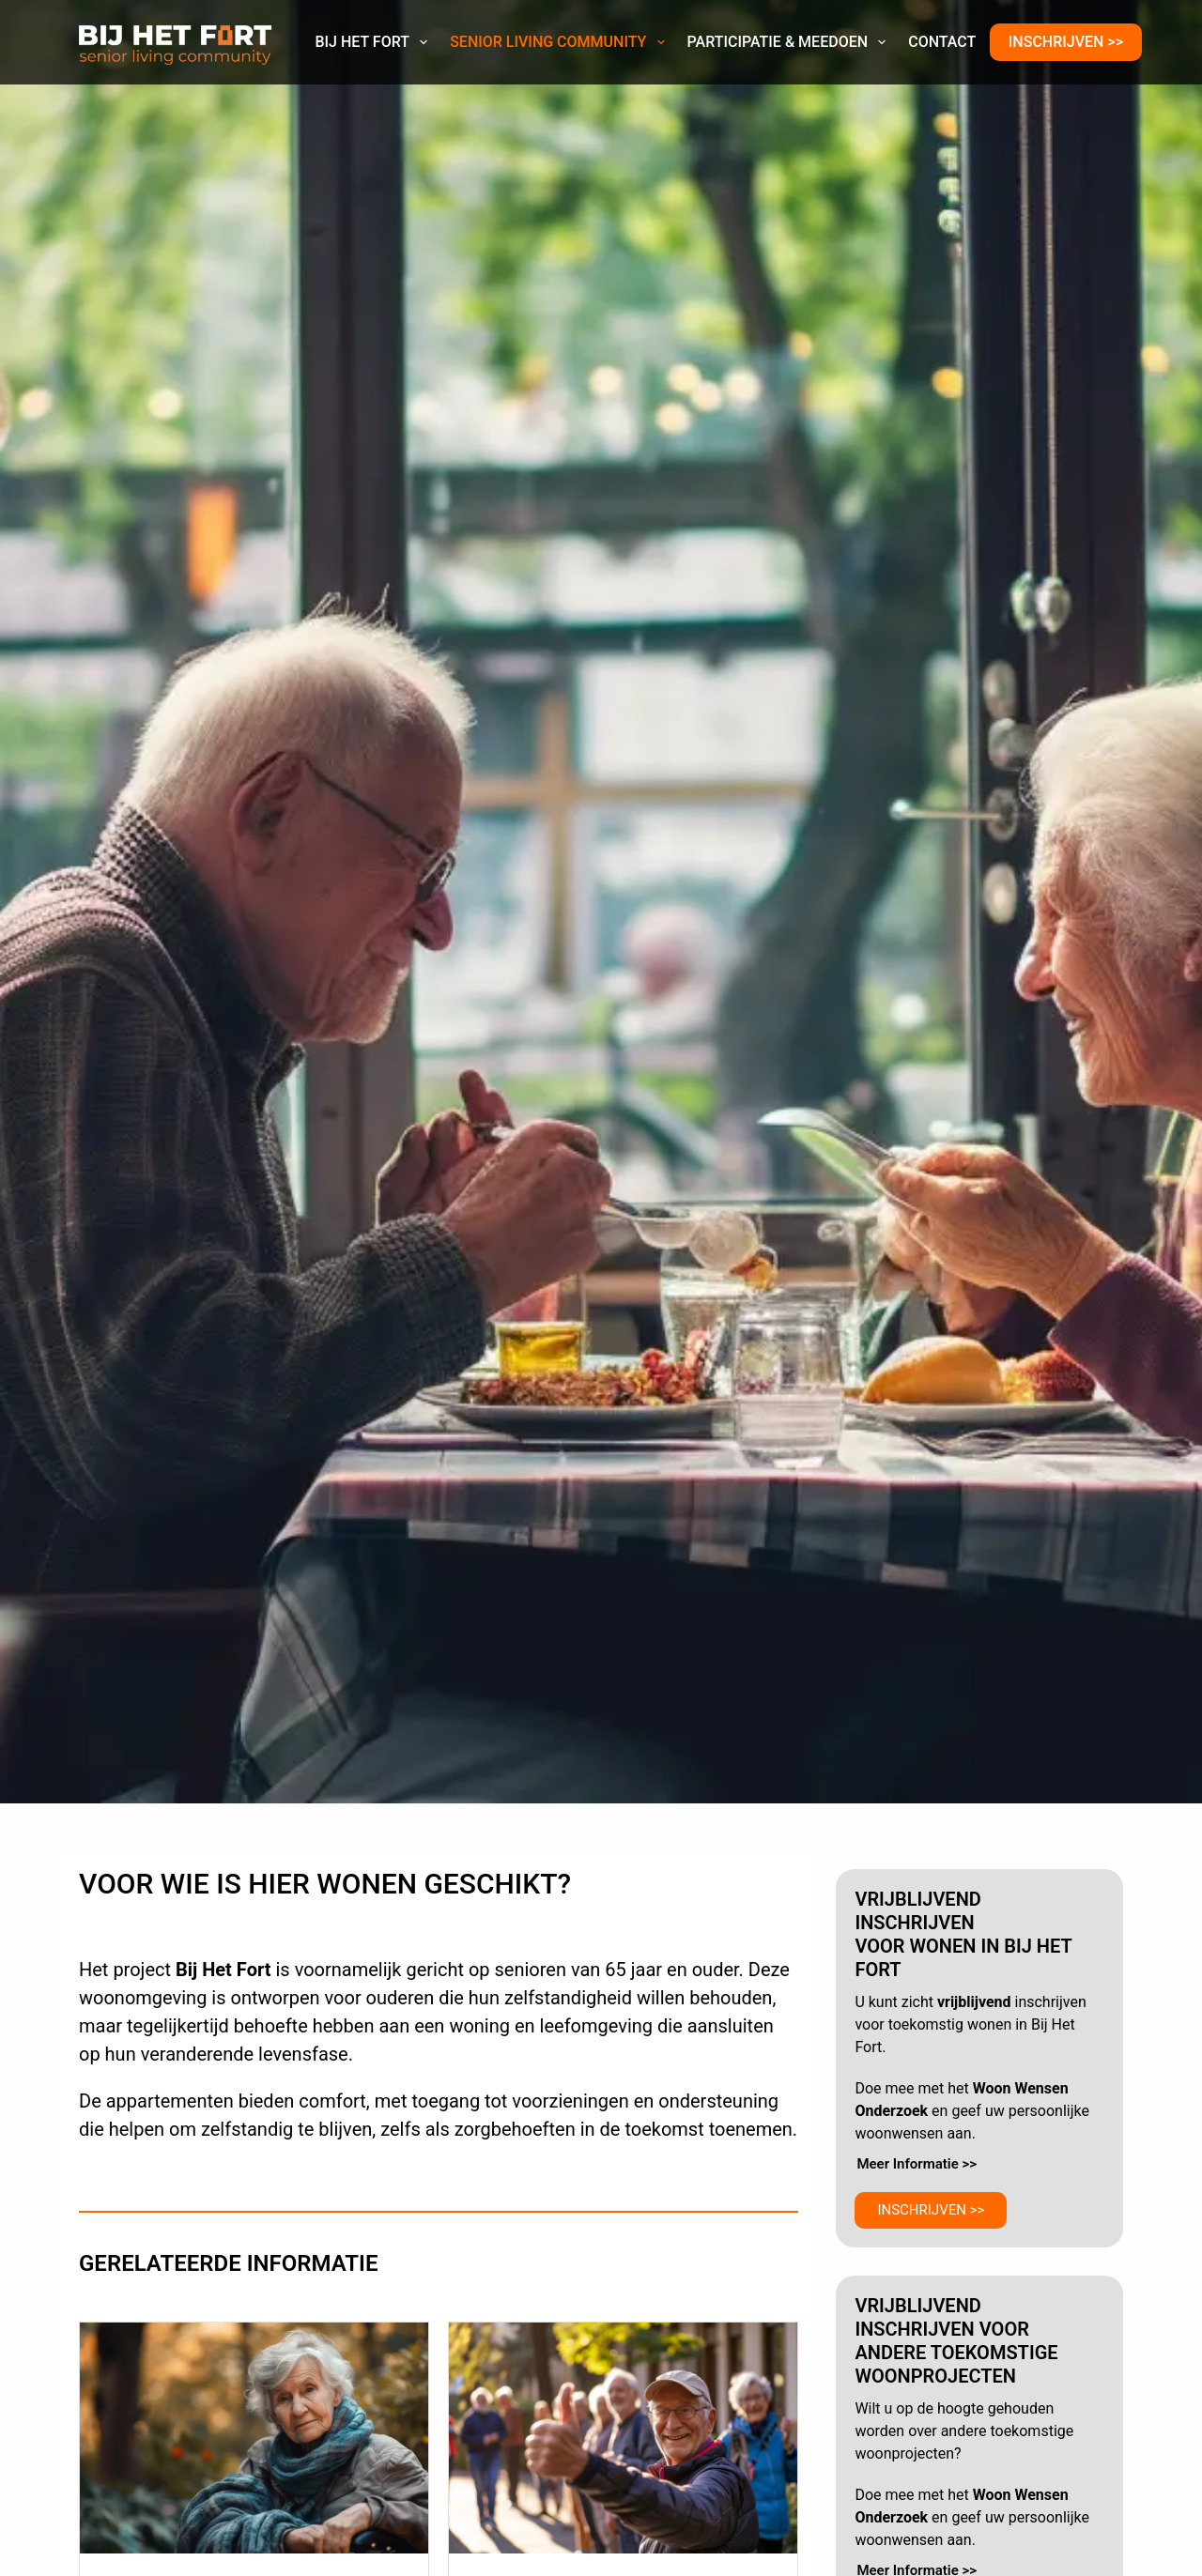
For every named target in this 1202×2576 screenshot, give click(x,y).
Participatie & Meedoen (790, 42)
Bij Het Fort (375, 42)
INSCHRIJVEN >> (1066, 42)
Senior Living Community (560, 42)
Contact (942, 42)
